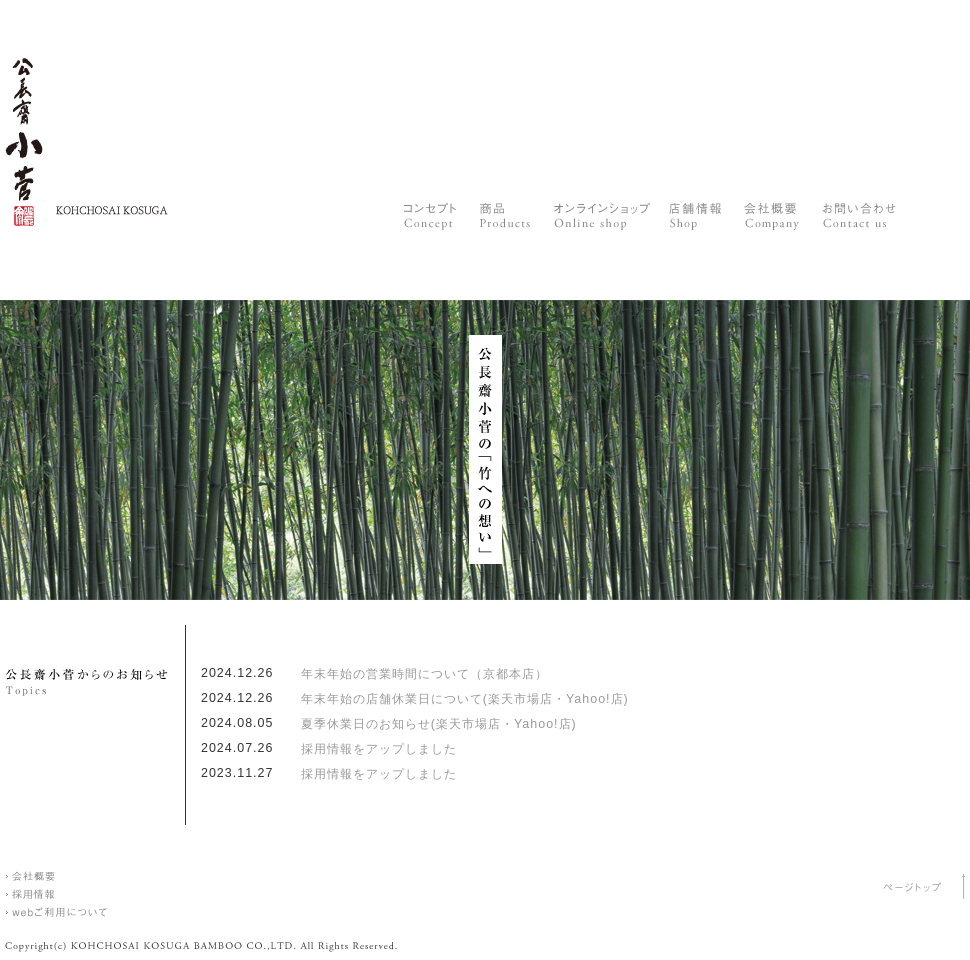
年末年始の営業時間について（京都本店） (424, 674)
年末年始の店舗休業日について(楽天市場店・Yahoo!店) (465, 699)
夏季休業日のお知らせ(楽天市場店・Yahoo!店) (439, 724)
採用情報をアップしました (379, 749)
